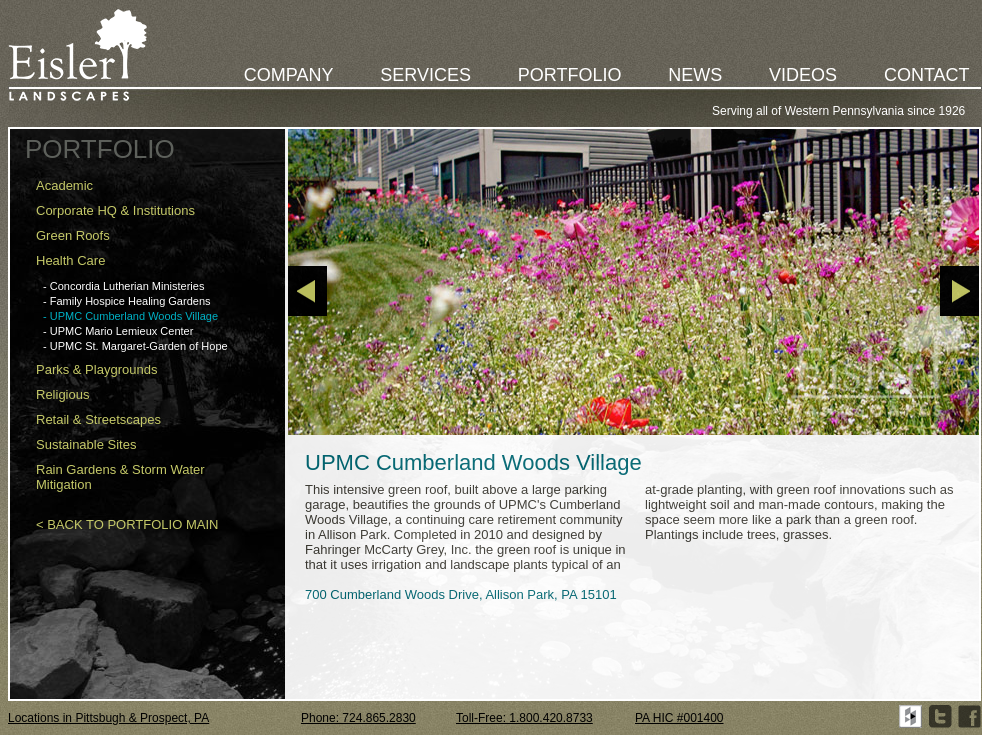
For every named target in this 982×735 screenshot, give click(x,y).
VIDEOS (803, 75)
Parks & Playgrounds (96, 369)
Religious (62, 394)
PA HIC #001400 (679, 718)
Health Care (70, 260)
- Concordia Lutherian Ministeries (123, 286)
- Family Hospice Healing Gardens (127, 301)
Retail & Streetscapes (98, 419)
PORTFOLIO (570, 75)
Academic (64, 185)
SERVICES (425, 75)
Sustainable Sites (86, 444)
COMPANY (289, 75)
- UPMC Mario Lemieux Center (118, 331)
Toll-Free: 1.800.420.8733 (524, 718)
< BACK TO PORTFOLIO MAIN (127, 524)
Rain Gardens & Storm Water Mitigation (120, 477)
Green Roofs (73, 235)
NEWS (695, 75)
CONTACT (927, 75)
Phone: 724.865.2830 (358, 718)
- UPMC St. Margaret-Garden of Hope (135, 346)
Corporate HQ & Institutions (115, 210)
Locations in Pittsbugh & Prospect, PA (108, 718)
